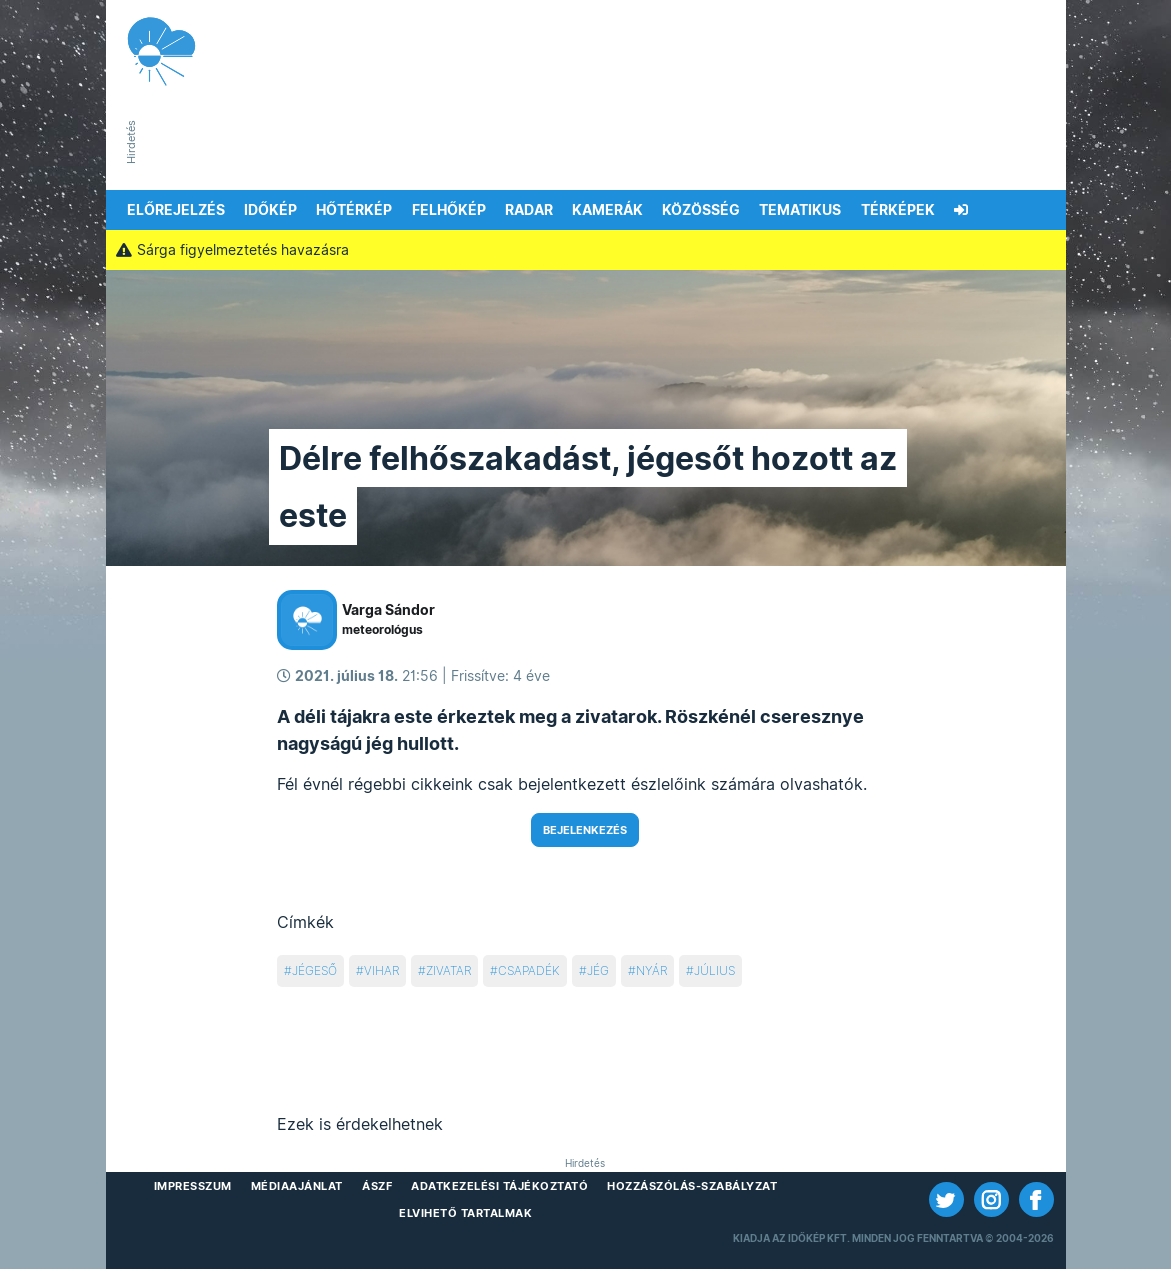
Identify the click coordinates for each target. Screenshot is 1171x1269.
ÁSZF (377, 1186)
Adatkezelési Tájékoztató (499, 1186)
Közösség (701, 210)
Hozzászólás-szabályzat (692, 1186)
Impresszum (193, 1186)
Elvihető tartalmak (465, 1213)
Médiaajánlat (297, 1186)
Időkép (270, 210)
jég (598, 970)
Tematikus (800, 210)
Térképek (898, 210)
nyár (651, 970)
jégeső (314, 970)
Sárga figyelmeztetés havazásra (233, 250)
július (714, 970)
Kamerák (607, 210)
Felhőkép (449, 210)
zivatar (448, 970)
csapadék (529, 970)
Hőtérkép (354, 210)
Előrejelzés (176, 210)
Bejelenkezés (585, 830)
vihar (381, 970)
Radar (529, 210)
